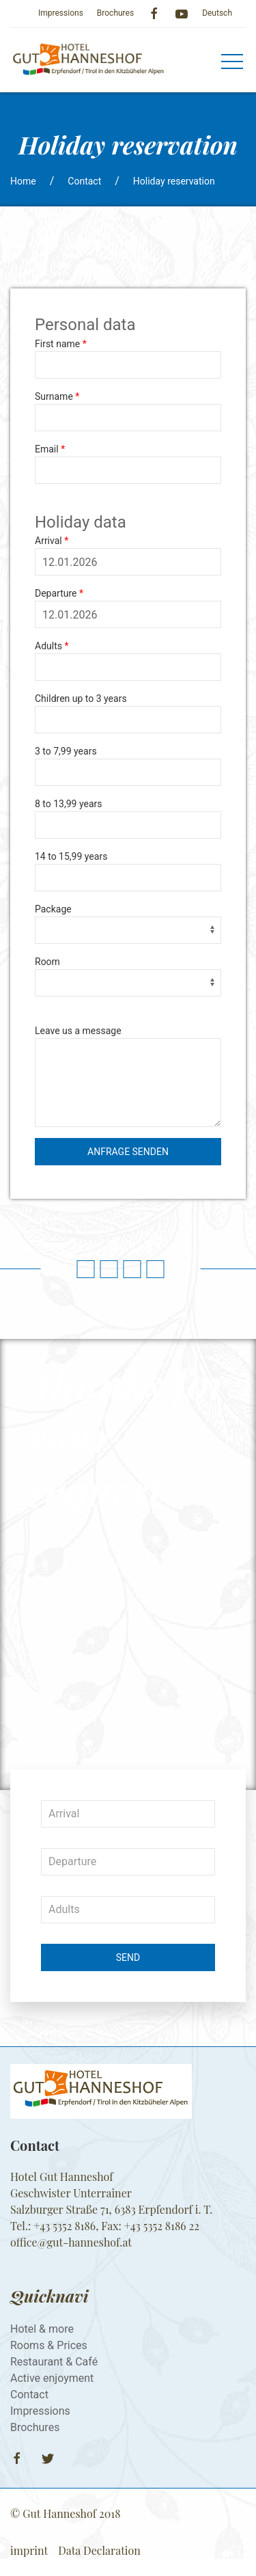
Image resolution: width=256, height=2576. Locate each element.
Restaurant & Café (54, 2361)
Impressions (60, 13)
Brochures (115, 13)
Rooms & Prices (48, 2345)
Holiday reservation (174, 181)
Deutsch (217, 13)
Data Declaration (99, 2550)
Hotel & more (42, 2328)
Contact (84, 181)
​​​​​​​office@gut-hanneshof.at (71, 2242)
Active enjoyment (52, 2378)
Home (23, 181)
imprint (29, 2550)
